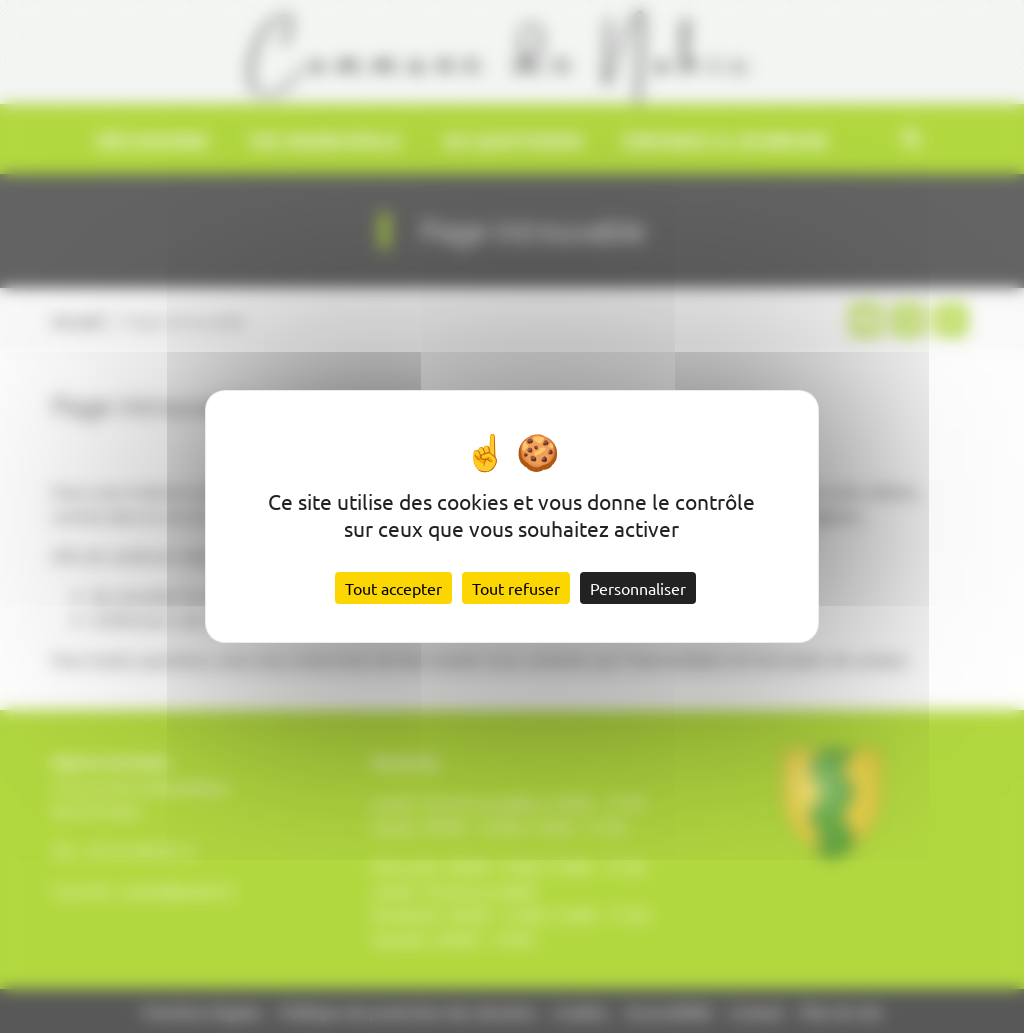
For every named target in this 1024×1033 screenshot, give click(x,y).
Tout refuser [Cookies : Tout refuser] (516, 588)
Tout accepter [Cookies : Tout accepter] (393, 588)
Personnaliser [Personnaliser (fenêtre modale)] (638, 588)
